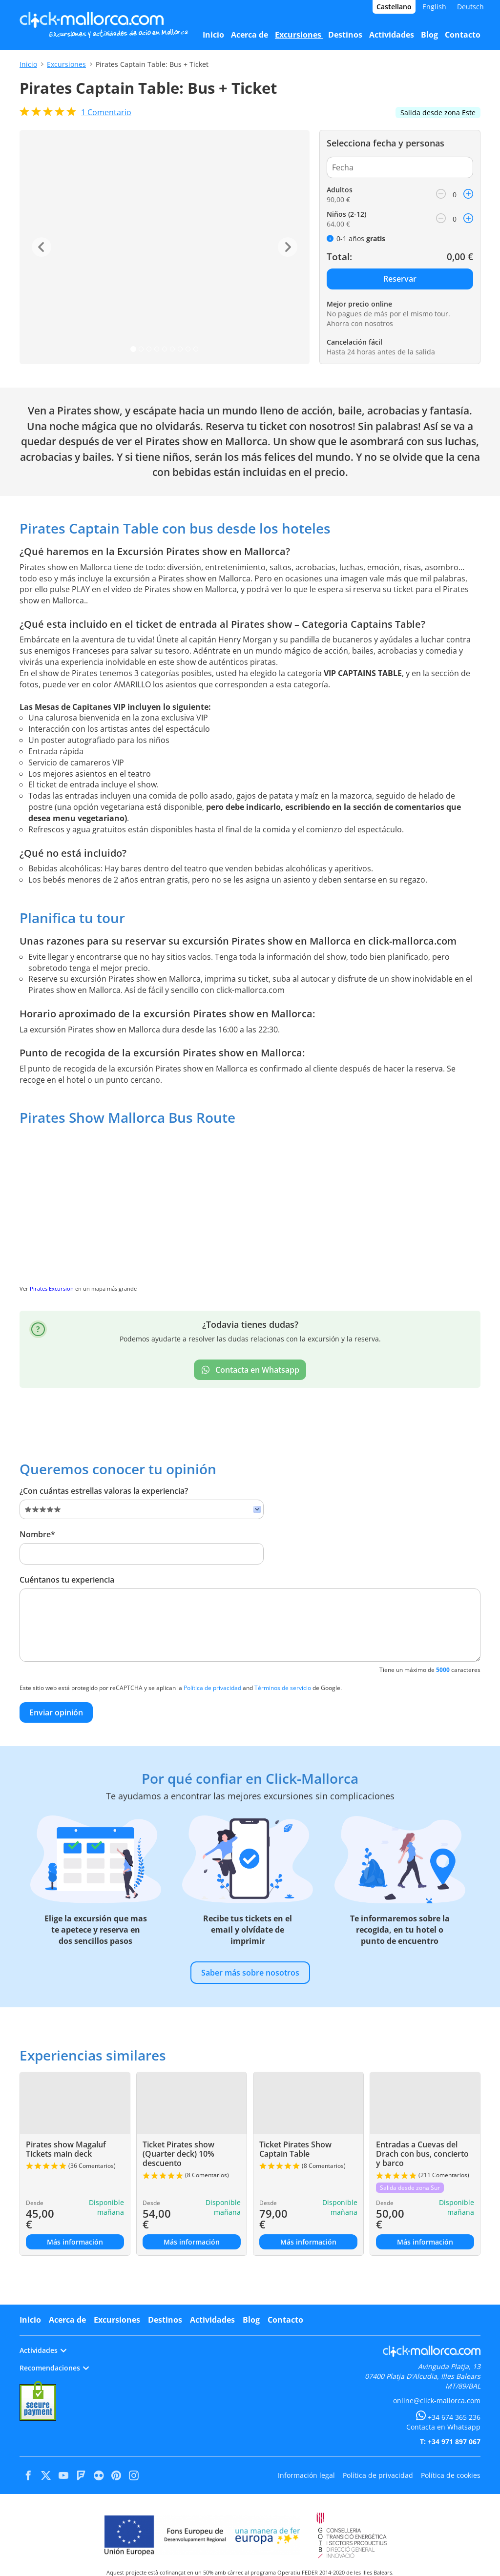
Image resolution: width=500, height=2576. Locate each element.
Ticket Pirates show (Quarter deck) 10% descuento (178, 2153)
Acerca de (67, 2319)
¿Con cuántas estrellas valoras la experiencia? (104, 1490)
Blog (251, 2319)
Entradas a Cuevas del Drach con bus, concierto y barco (422, 2153)
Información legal (306, 2475)
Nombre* (37, 1534)
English (434, 6)
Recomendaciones (54, 2367)
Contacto (285, 2319)
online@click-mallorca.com (436, 2400)
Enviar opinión (56, 1712)
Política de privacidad (212, 1688)
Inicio (28, 64)
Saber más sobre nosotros (250, 1972)
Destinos (165, 2319)
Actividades (212, 2319)
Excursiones (66, 64)
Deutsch (470, 6)
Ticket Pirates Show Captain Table (295, 2149)
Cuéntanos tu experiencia (67, 1579)
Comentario (106, 112)
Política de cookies (450, 2475)
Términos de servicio (282, 1688)
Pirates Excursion (52, 1288)
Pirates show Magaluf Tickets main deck (66, 2149)
